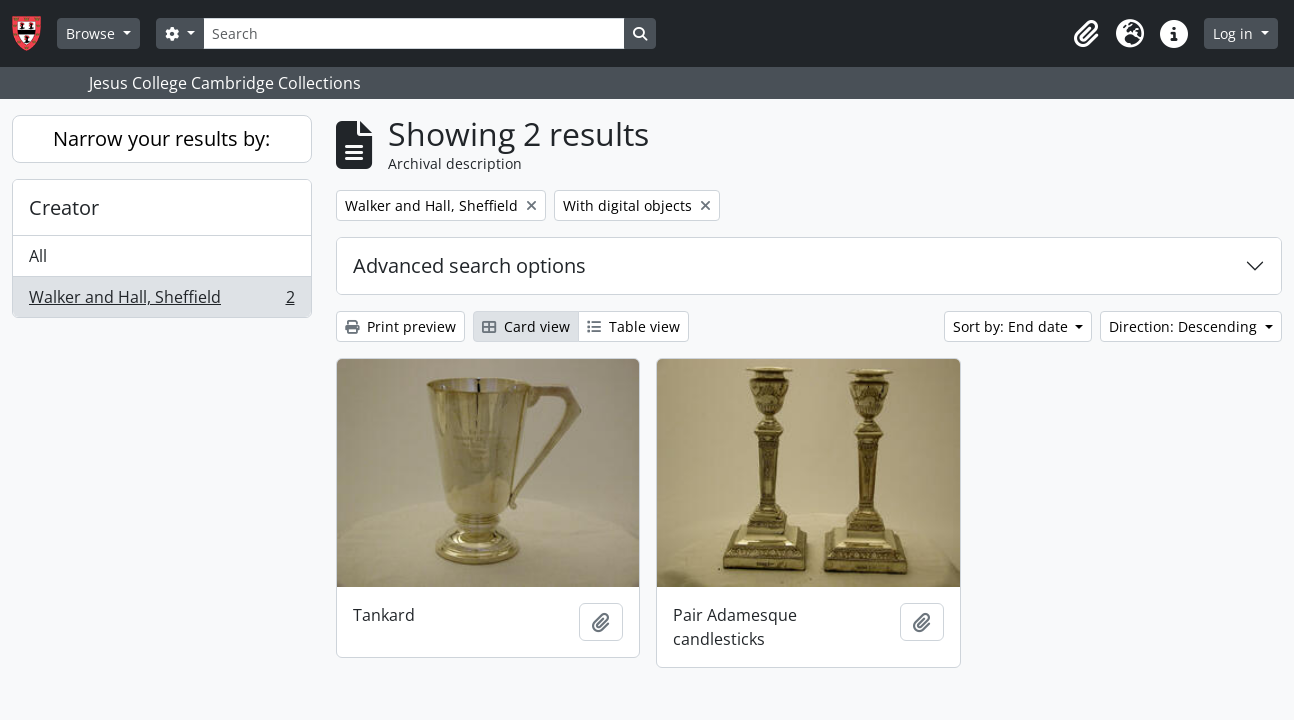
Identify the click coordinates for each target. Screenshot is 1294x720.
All (38, 256)
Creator (64, 207)
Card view (526, 326)
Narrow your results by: (161, 138)
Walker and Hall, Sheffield (161, 301)
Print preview (400, 326)
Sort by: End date (1012, 326)
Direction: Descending (1185, 326)
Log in (1235, 33)
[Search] (414, 33)
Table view (633, 326)
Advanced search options (469, 265)
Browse (92, 33)
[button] (1086, 34)
